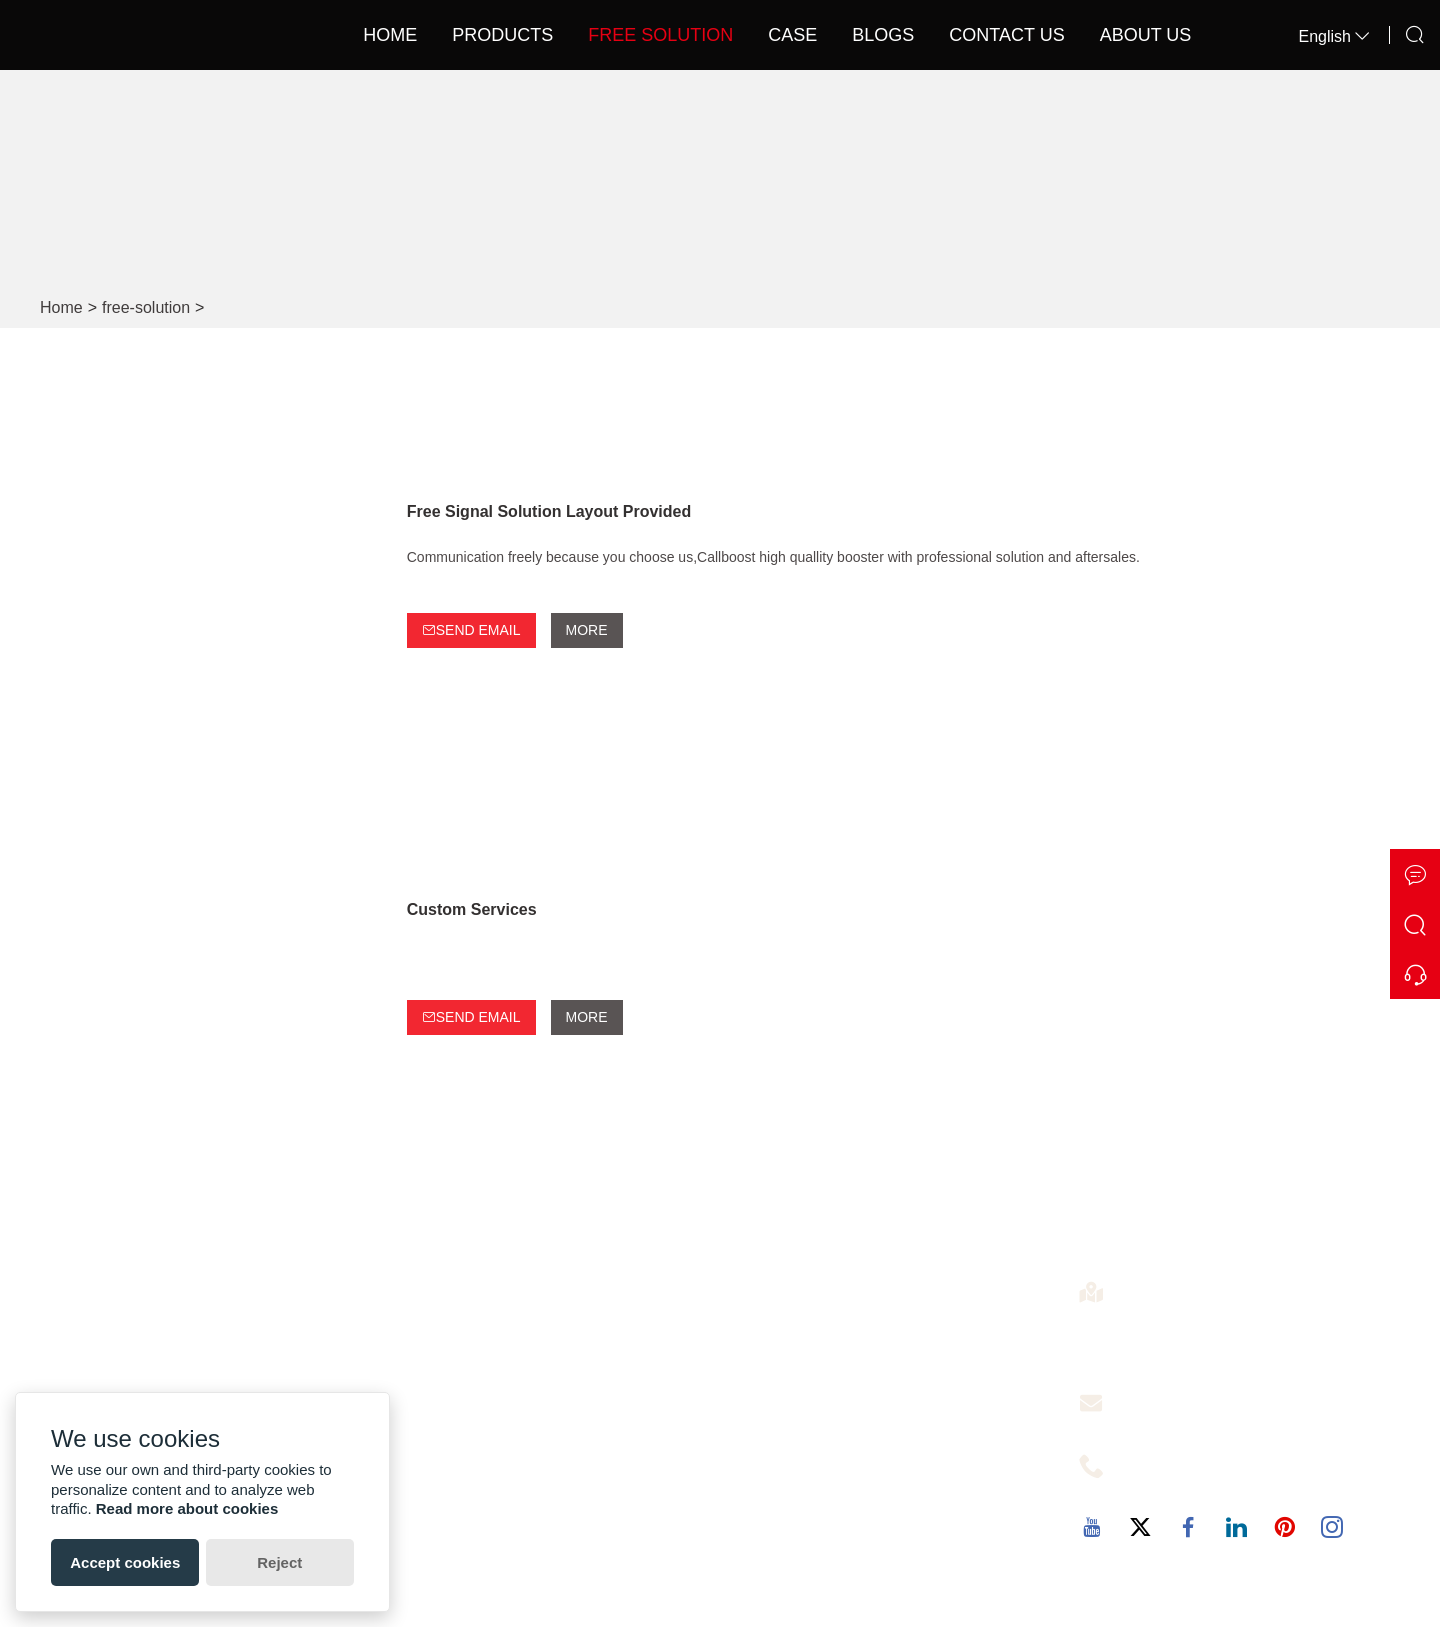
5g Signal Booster (799, 1369)
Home (390, 35)
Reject (279, 1562)
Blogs (883, 35)
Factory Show (105, 1337)
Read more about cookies (187, 1508)
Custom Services (472, 909)
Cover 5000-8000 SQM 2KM (837, 1465)
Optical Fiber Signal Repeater (841, 1433)
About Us (1146, 35)
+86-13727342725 (1181, 1484)
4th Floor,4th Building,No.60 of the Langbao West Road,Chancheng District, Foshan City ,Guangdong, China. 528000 (1261, 1334)
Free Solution (660, 35)
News (416, 1401)
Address (1149, 1286)
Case (792, 35)
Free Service (1163, 1397)
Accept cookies (125, 1562)
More (587, 630)
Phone (1144, 1460)
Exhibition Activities (124, 1369)
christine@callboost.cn (1194, 1421)
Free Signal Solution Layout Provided (549, 511)
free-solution (146, 307)
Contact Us (1006, 35)
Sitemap (425, 1433)
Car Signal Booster (803, 1497)
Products (502, 35)
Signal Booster (788, 1337)
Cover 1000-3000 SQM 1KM (837, 1401)
